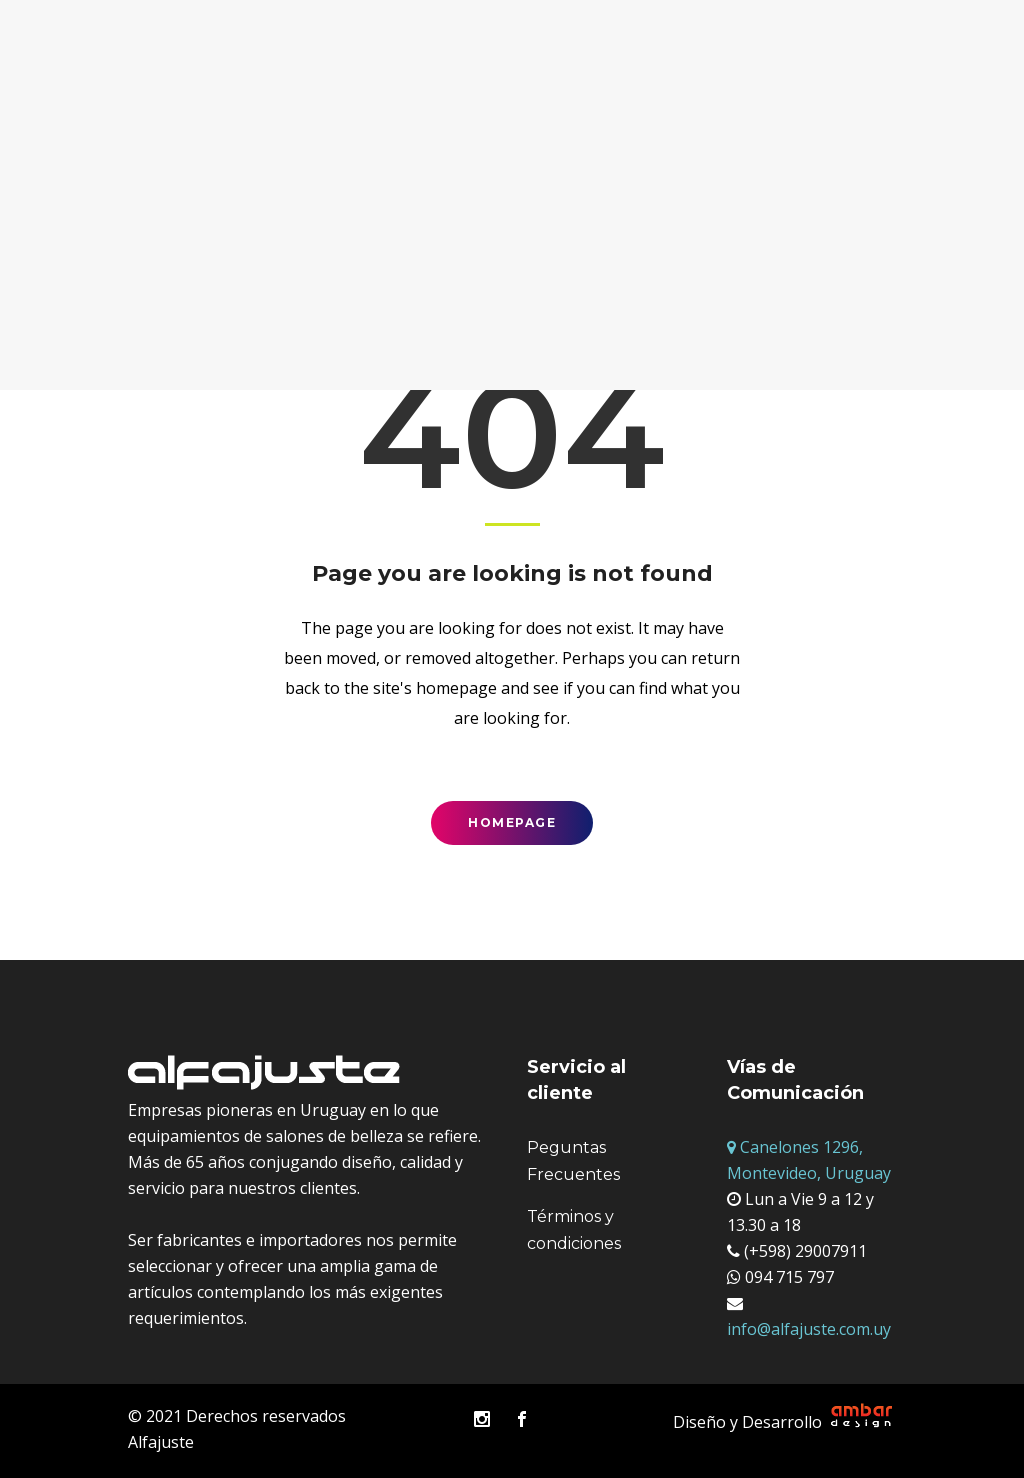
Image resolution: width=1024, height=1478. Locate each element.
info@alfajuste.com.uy (809, 1329)
